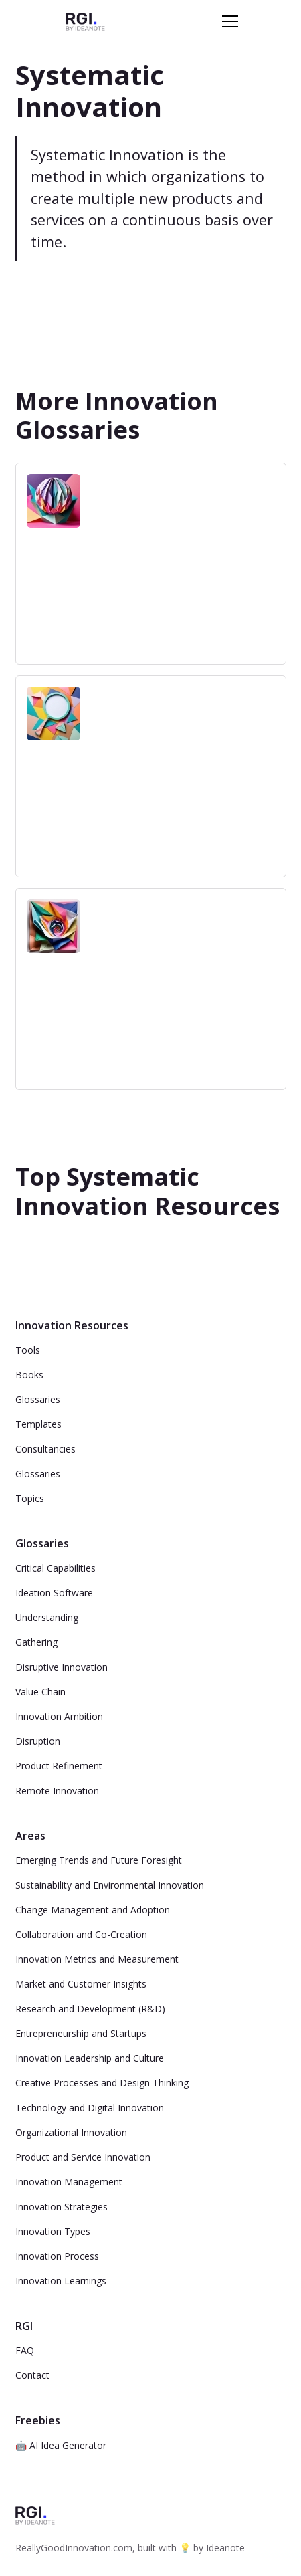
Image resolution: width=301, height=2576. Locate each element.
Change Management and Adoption (92, 1909)
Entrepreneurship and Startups (80, 2033)
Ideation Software (54, 1592)
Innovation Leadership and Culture (89, 2058)
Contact (32, 2375)
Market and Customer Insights (80, 1983)
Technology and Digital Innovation (89, 2107)
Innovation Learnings (60, 2280)
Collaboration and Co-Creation (81, 1934)
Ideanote (225, 2547)
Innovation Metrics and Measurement (97, 1959)
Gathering (36, 1642)
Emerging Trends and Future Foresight (98, 1860)
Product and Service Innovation (82, 2157)
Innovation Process (57, 2256)
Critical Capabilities (55, 1568)
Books (29, 1374)
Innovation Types (52, 2231)
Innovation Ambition (59, 1716)
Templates (38, 1424)
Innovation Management (68, 2181)
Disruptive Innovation (61, 1666)
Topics (29, 1498)
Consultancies (45, 1448)
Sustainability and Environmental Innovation (109, 1885)
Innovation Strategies (61, 2206)
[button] (227, 21)
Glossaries (37, 1399)
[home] (85, 21)
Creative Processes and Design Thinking (102, 2082)
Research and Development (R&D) (90, 2008)
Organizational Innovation (71, 2132)
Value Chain (40, 1691)
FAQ (24, 2350)
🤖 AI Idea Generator (60, 2445)
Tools (27, 1350)
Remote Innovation (57, 1790)
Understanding (46, 1617)
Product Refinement (58, 1765)
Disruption (37, 1741)
